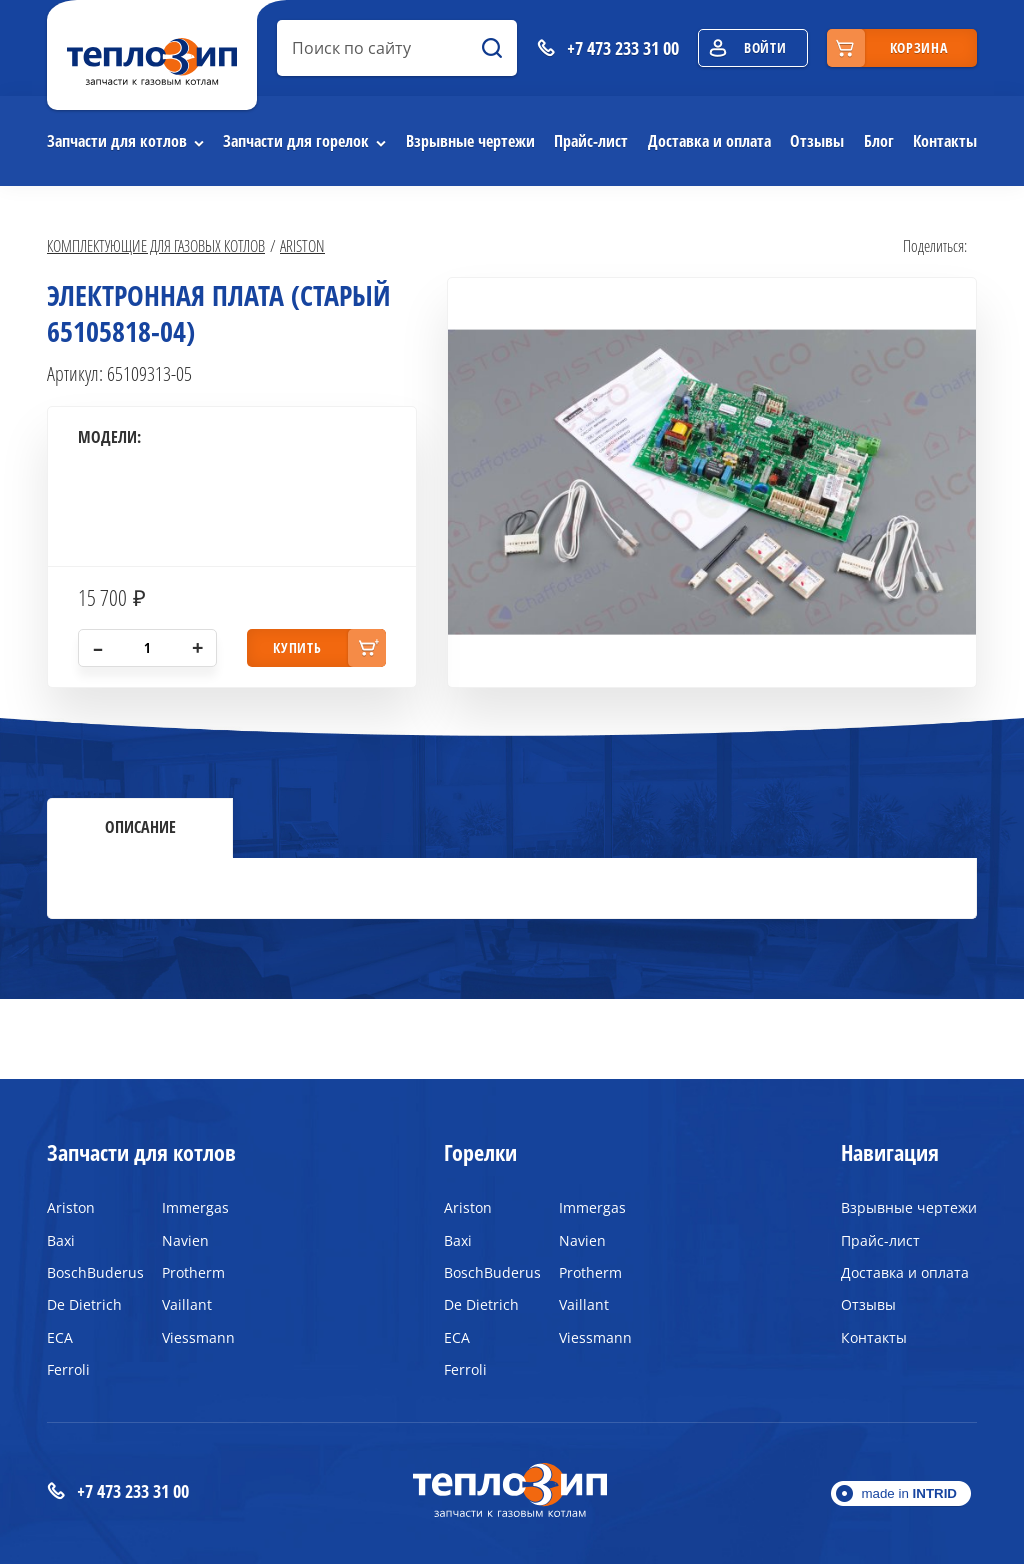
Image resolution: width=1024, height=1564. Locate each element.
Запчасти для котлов (117, 141)
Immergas (195, 1207)
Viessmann (198, 1337)
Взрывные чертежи (470, 141)
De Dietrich (84, 1304)
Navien (185, 1240)
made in (909, 1493)
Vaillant (187, 1304)
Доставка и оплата (709, 141)
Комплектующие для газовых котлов (156, 245)
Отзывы (817, 141)
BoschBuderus (89, 1272)
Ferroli (68, 1369)
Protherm (193, 1272)
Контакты (945, 141)
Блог (879, 141)
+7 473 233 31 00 (118, 1491)
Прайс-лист (591, 141)
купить (297, 647)
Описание (140, 827)
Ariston (302, 245)
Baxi (61, 1240)
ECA (60, 1337)
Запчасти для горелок (296, 141)
